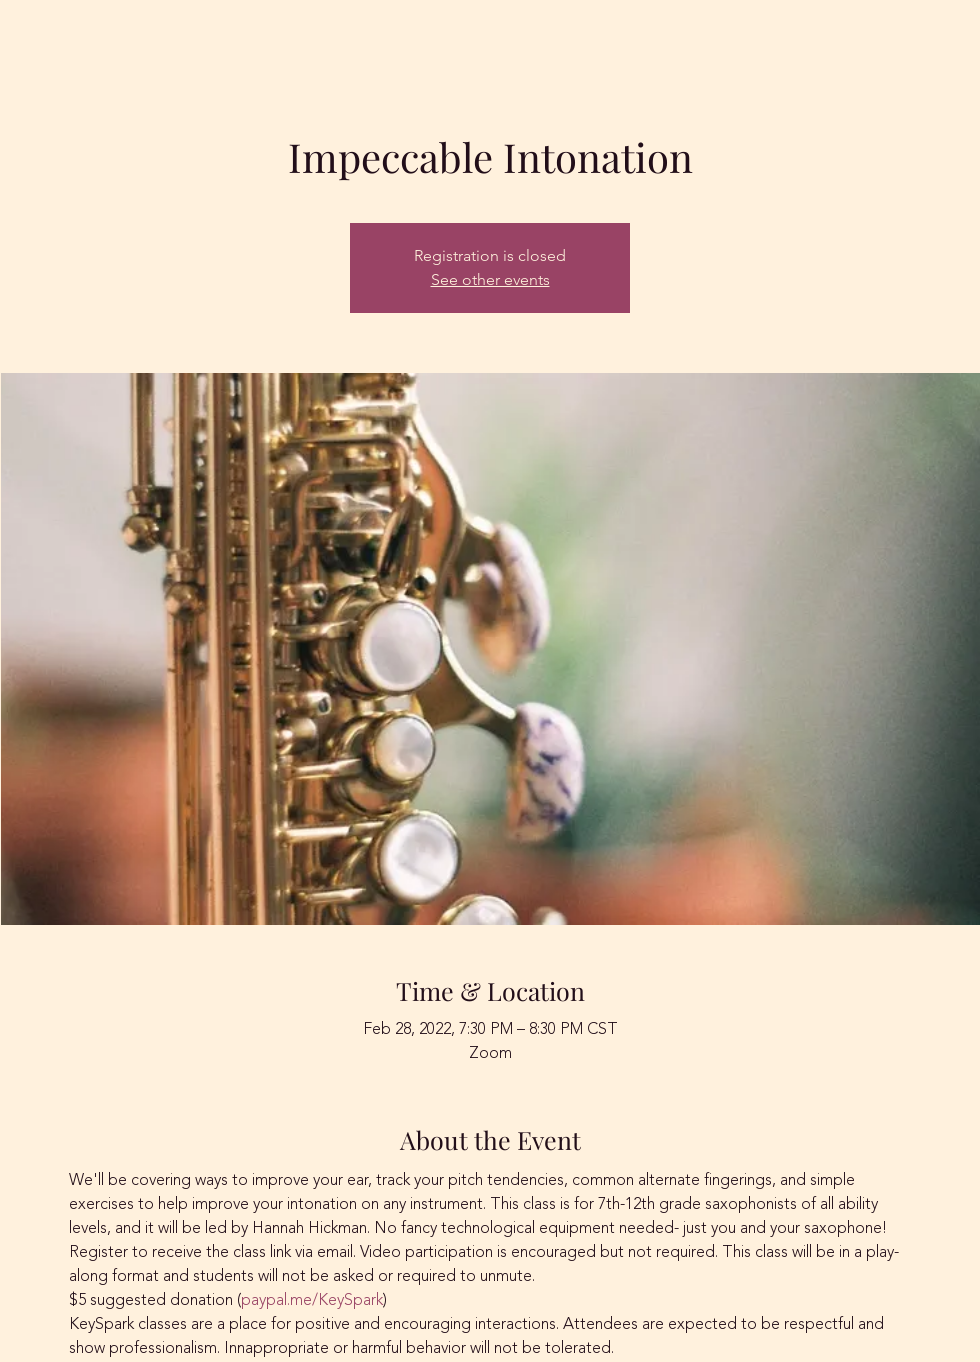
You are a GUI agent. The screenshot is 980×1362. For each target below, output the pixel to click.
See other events (490, 279)
